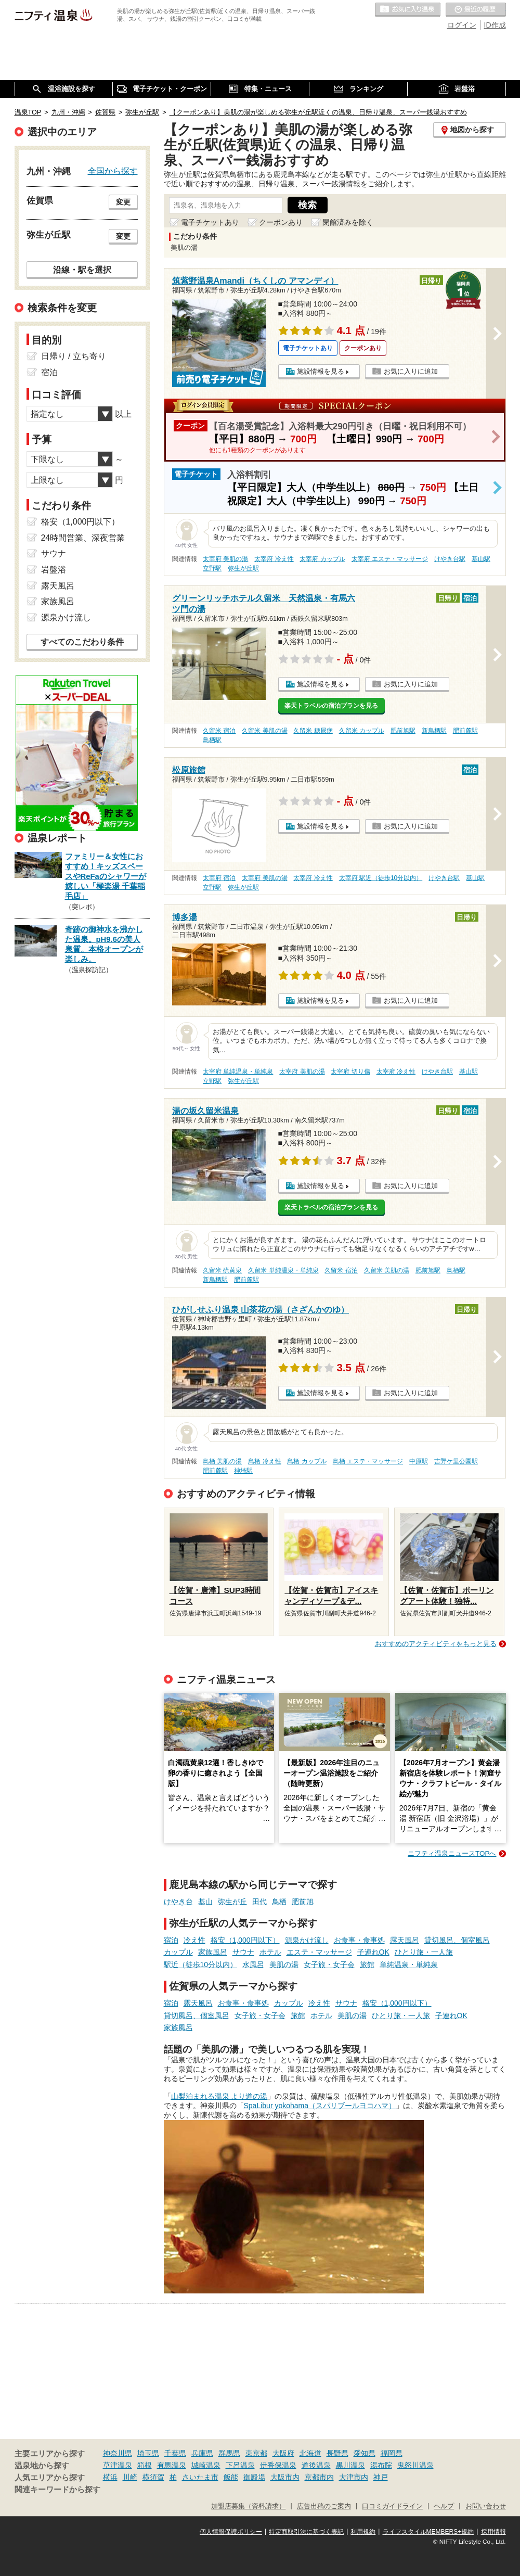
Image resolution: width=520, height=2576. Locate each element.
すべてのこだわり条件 (82, 641)
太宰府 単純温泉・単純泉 (238, 1071)
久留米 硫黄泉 (222, 1270)
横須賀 (153, 2477)
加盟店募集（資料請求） (248, 2506)
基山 (205, 1901)
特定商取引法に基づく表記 (306, 2531)
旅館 (367, 1964)
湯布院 (381, 2465)
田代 (259, 1901)
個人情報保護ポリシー (231, 2531)
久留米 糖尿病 (312, 730)
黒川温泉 (350, 2465)
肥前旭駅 (403, 730)
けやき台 (178, 1901)
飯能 (231, 2477)
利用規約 (362, 2531)
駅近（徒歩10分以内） (201, 1964)
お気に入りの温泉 (407, 10)
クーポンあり (281, 222)
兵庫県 (202, 2453)
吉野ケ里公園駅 (456, 1461)
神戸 (380, 2477)
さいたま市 (200, 2477)
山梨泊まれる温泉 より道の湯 (219, 2096)
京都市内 (319, 2477)
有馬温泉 (171, 2465)
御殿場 (254, 2477)
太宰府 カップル (322, 559)
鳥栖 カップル (306, 1461)
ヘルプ (444, 2506)
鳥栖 (279, 1901)
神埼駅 (243, 1470)
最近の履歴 (476, 10)
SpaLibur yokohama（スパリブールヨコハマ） (320, 2105)
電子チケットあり (210, 222)
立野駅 (212, 568)
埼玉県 (148, 2453)
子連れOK (373, 1952)
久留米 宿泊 (219, 730)
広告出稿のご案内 (324, 2506)
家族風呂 (212, 1952)
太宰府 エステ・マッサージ (390, 559)
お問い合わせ (485, 2506)
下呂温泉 (240, 2465)
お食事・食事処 (359, 1940)
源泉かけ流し (307, 1940)
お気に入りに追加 (411, 371)
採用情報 (493, 2531)
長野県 (337, 2453)
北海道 (310, 2453)
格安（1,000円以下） (245, 1940)
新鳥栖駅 (434, 730)
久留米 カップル (361, 730)
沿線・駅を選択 (82, 269)
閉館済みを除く (347, 222)
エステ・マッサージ (319, 1952)
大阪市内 (285, 2477)
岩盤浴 (53, 569)
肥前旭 (303, 1901)
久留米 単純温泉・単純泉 (283, 1270)
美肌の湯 (283, 1964)
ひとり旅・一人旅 (424, 1952)
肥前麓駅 (465, 730)
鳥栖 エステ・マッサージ (368, 1461)
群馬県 (229, 2453)
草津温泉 (117, 2465)
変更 (123, 202)
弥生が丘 (232, 1901)
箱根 (144, 2465)
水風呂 (253, 1964)
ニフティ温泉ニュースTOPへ (452, 1853)
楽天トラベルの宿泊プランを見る (331, 705)
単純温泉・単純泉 (409, 1964)
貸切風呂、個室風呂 (457, 1940)
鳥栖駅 (212, 740)
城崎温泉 (205, 2465)
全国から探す (113, 170)
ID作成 (495, 25)
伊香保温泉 (278, 2465)
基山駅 (481, 559)
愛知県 (364, 2453)
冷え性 (194, 1940)
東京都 (256, 2453)
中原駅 (418, 1461)
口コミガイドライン (392, 2506)
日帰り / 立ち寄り (73, 356)
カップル (178, 1952)
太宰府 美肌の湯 (225, 559)
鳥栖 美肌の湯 (222, 1461)
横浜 (110, 2477)
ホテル (270, 1952)
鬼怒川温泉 (415, 2465)
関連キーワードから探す (57, 2489)
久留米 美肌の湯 (264, 730)
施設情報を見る (320, 371)
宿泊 (171, 1940)
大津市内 (353, 2477)
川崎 (130, 2477)
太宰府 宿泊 (219, 878)
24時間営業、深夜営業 (83, 537)
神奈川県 (117, 2453)
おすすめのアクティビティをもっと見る (436, 1644)
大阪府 (283, 2453)
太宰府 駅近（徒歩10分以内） (381, 878)
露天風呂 (404, 1940)
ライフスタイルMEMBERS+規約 (428, 2531)
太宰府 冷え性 (273, 559)
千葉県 (175, 2453)
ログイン (461, 25)
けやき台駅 (449, 559)
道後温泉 (316, 2465)
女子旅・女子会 (329, 1964)
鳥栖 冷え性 (264, 1461)
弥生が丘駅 (243, 568)
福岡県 (391, 2453)
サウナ (243, 1952)
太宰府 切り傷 (350, 1071)
